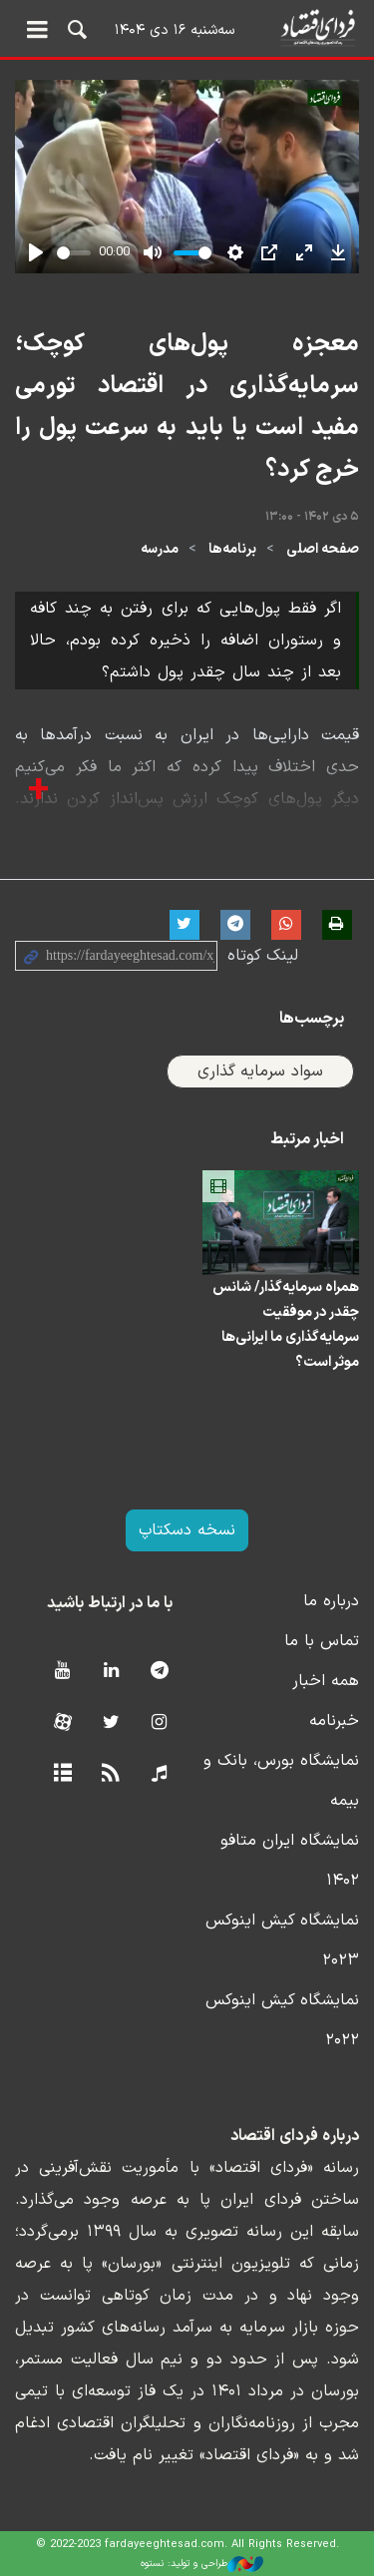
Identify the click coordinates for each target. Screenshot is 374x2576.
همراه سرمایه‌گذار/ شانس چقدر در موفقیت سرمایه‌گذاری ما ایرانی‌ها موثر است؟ (285, 1325)
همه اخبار (325, 1681)
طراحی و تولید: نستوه (202, 2564)
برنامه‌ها (232, 549)
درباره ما (331, 1601)
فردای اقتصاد (187, 27)
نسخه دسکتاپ (187, 1530)
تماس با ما (321, 1641)
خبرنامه (334, 1721)
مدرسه (160, 549)
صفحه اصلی (322, 549)
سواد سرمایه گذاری (260, 1071)
